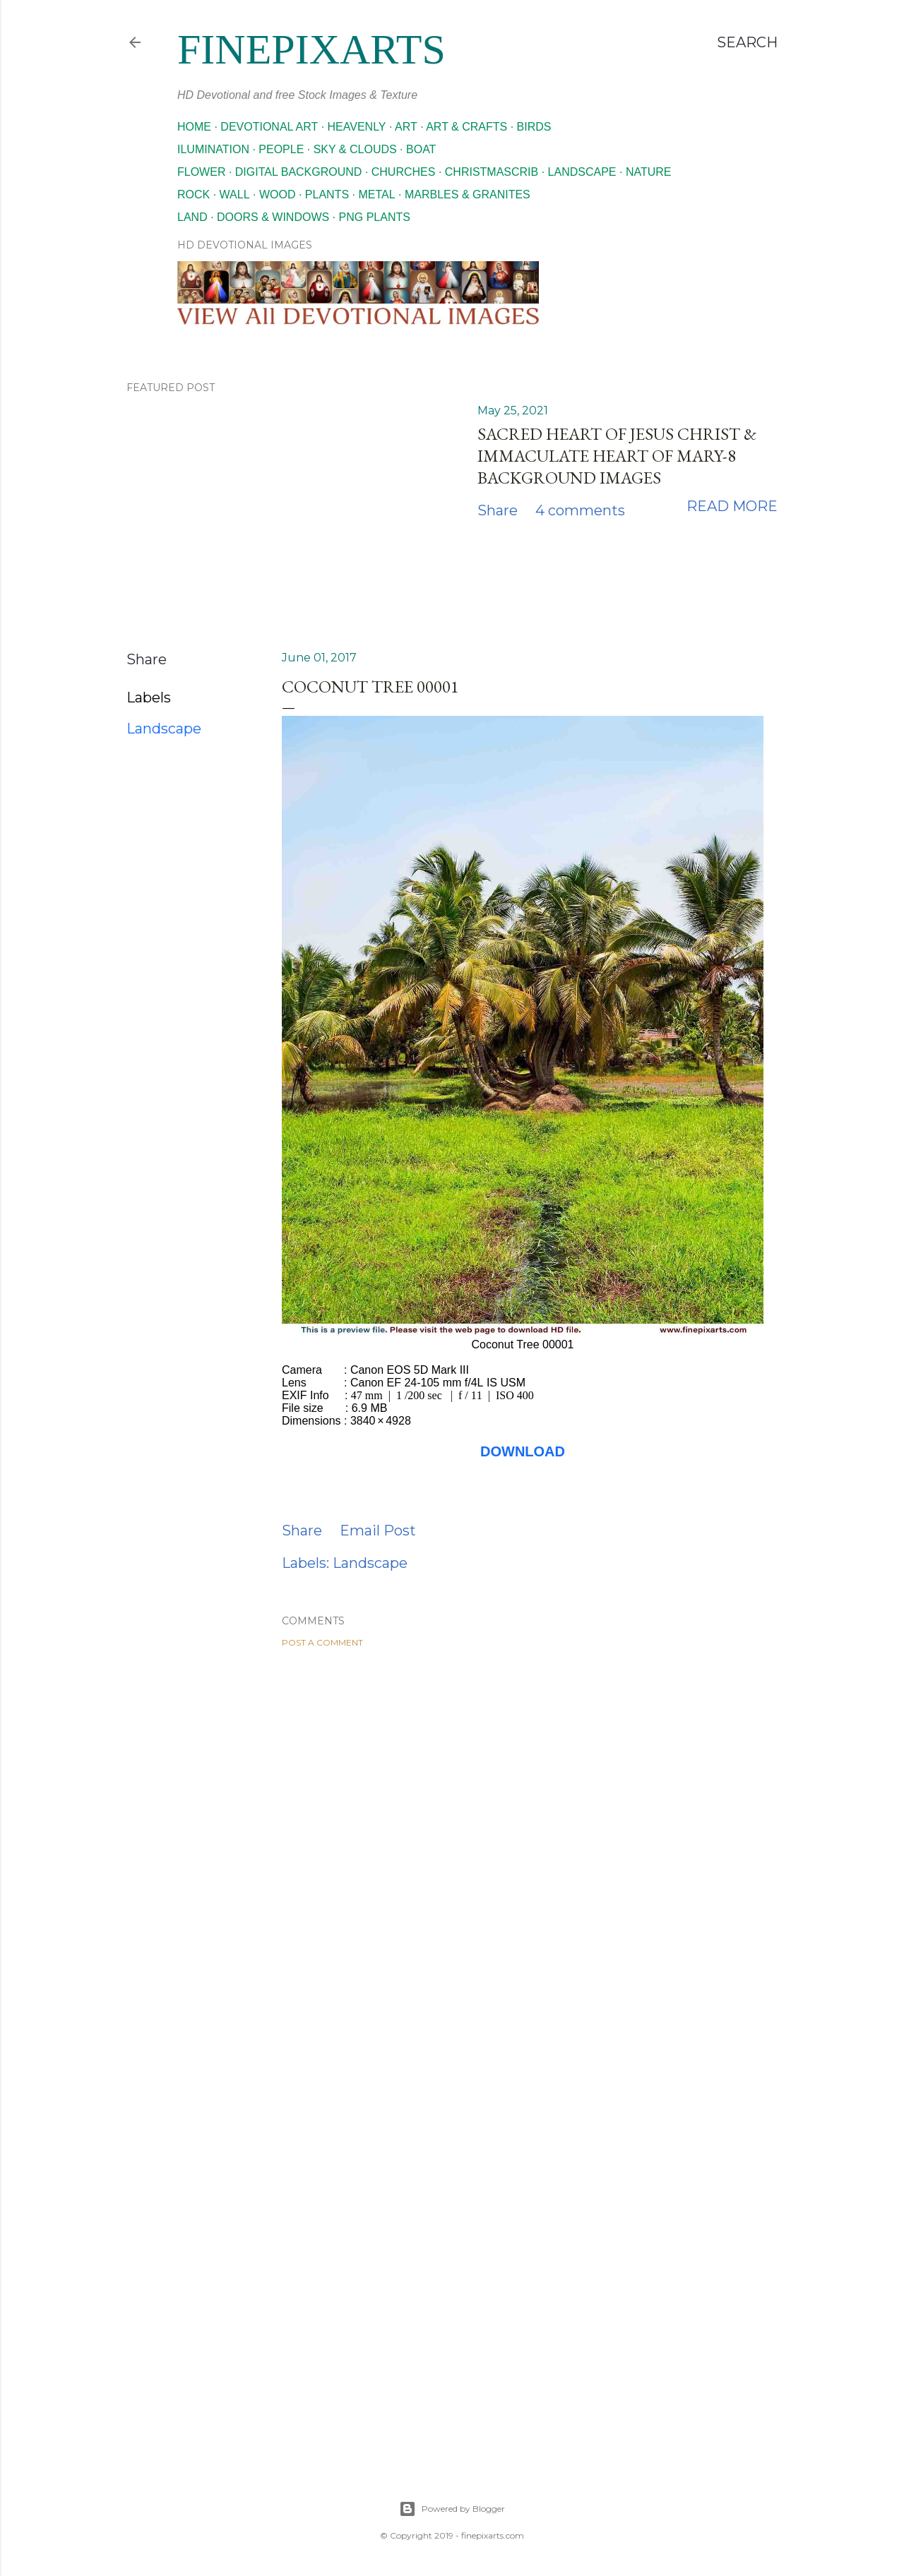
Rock (193, 194)
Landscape (582, 172)
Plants (327, 194)
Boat (421, 149)
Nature (649, 172)
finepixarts (311, 49)
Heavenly (357, 127)
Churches (403, 172)
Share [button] (497, 510)
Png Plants (374, 217)
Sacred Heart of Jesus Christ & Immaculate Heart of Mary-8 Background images (616, 456)
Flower (201, 172)
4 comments (580, 510)
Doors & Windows (273, 217)
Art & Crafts (466, 127)
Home (194, 127)
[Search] (747, 42)
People (281, 149)
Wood (277, 194)
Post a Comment (322, 1642)
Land (192, 217)
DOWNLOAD (522, 1451)
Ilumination (213, 149)
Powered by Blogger (452, 2508)
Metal (376, 194)
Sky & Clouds (355, 149)
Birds (534, 127)
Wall (235, 194)
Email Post (378, 1530)
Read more (732, 506)
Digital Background (298, 172)
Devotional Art (269, 127)
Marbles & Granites (467, 194)
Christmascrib (491, 172)
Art (406, 127)
